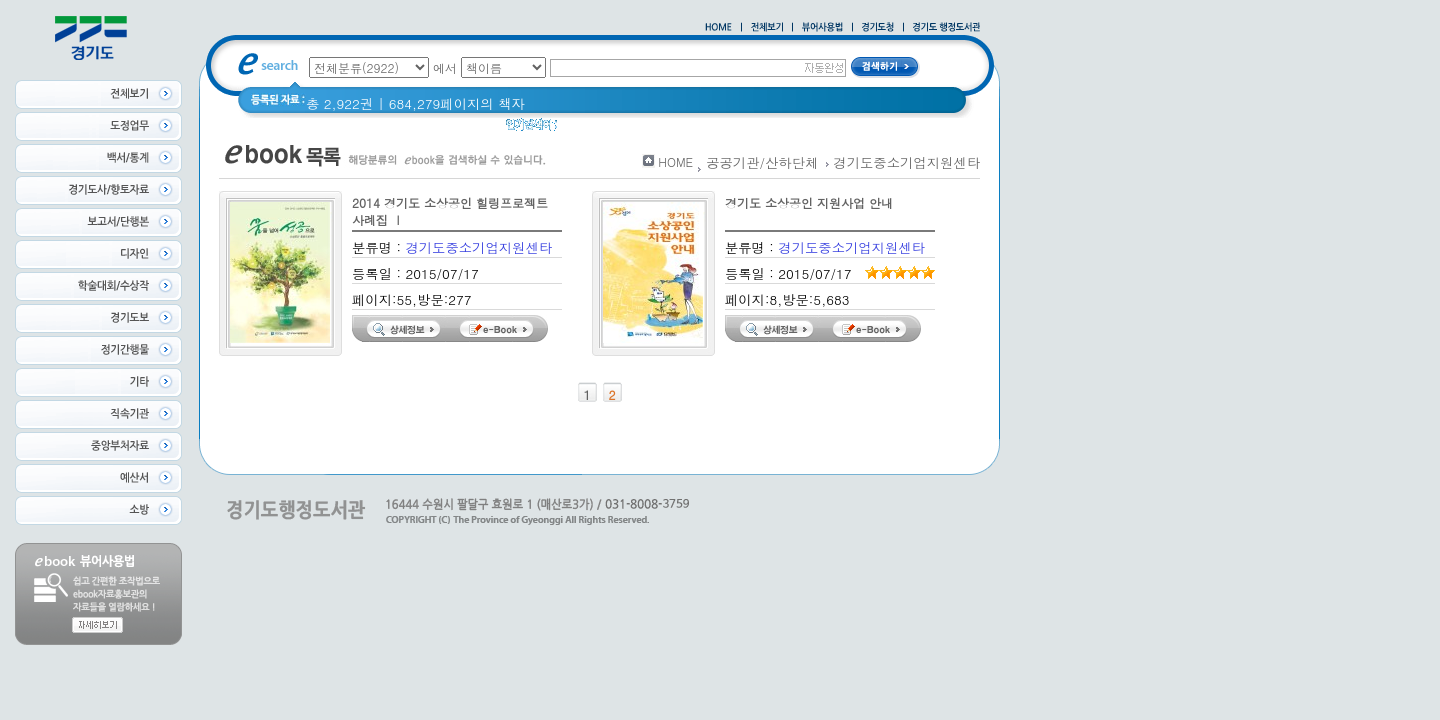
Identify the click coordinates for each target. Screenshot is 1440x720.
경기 (583, 129)
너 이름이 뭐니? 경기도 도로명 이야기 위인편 (749, 129)
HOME (675, 161)
